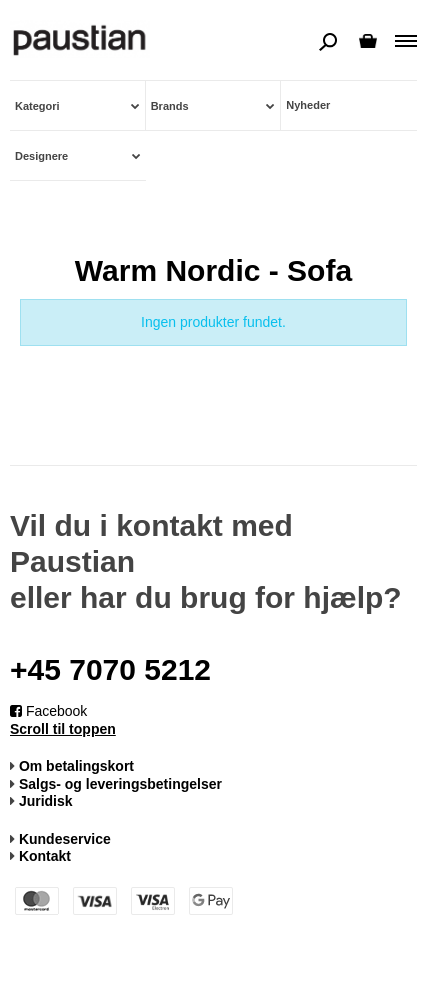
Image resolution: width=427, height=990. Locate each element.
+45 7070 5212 (110, 669)
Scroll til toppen (63, 729)
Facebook (48, 711)
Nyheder (308, 105)
